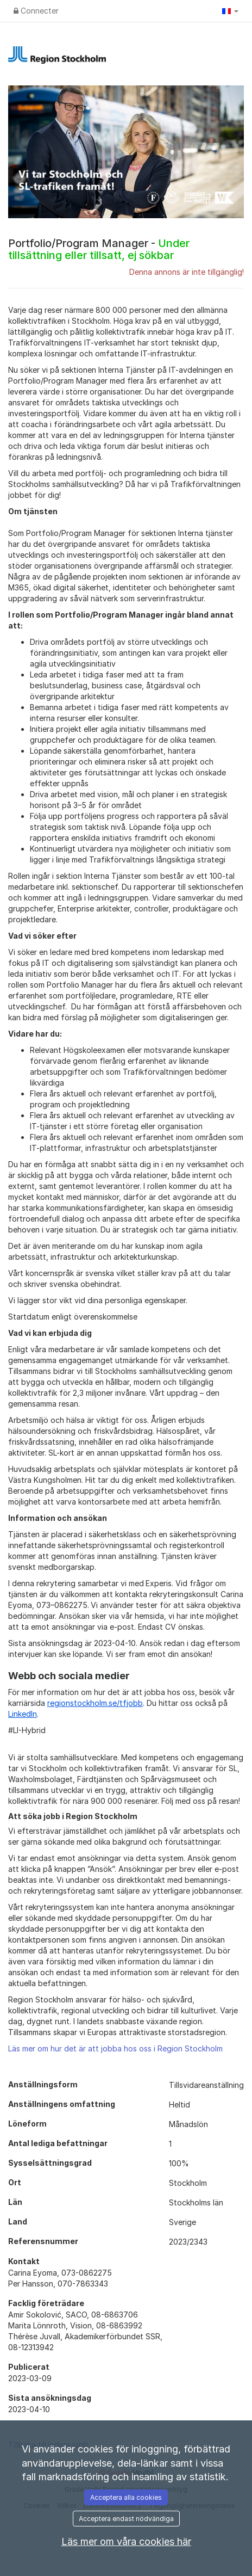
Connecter (36, 10)
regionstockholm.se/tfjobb (95, 1703)
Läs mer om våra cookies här (126, 2541)
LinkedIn (22, 1713)
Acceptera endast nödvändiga (126, 2519)
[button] (230, 11)
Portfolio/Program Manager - (99, 249)
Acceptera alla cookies (126, 2497)
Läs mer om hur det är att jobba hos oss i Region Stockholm (115, 2048)
